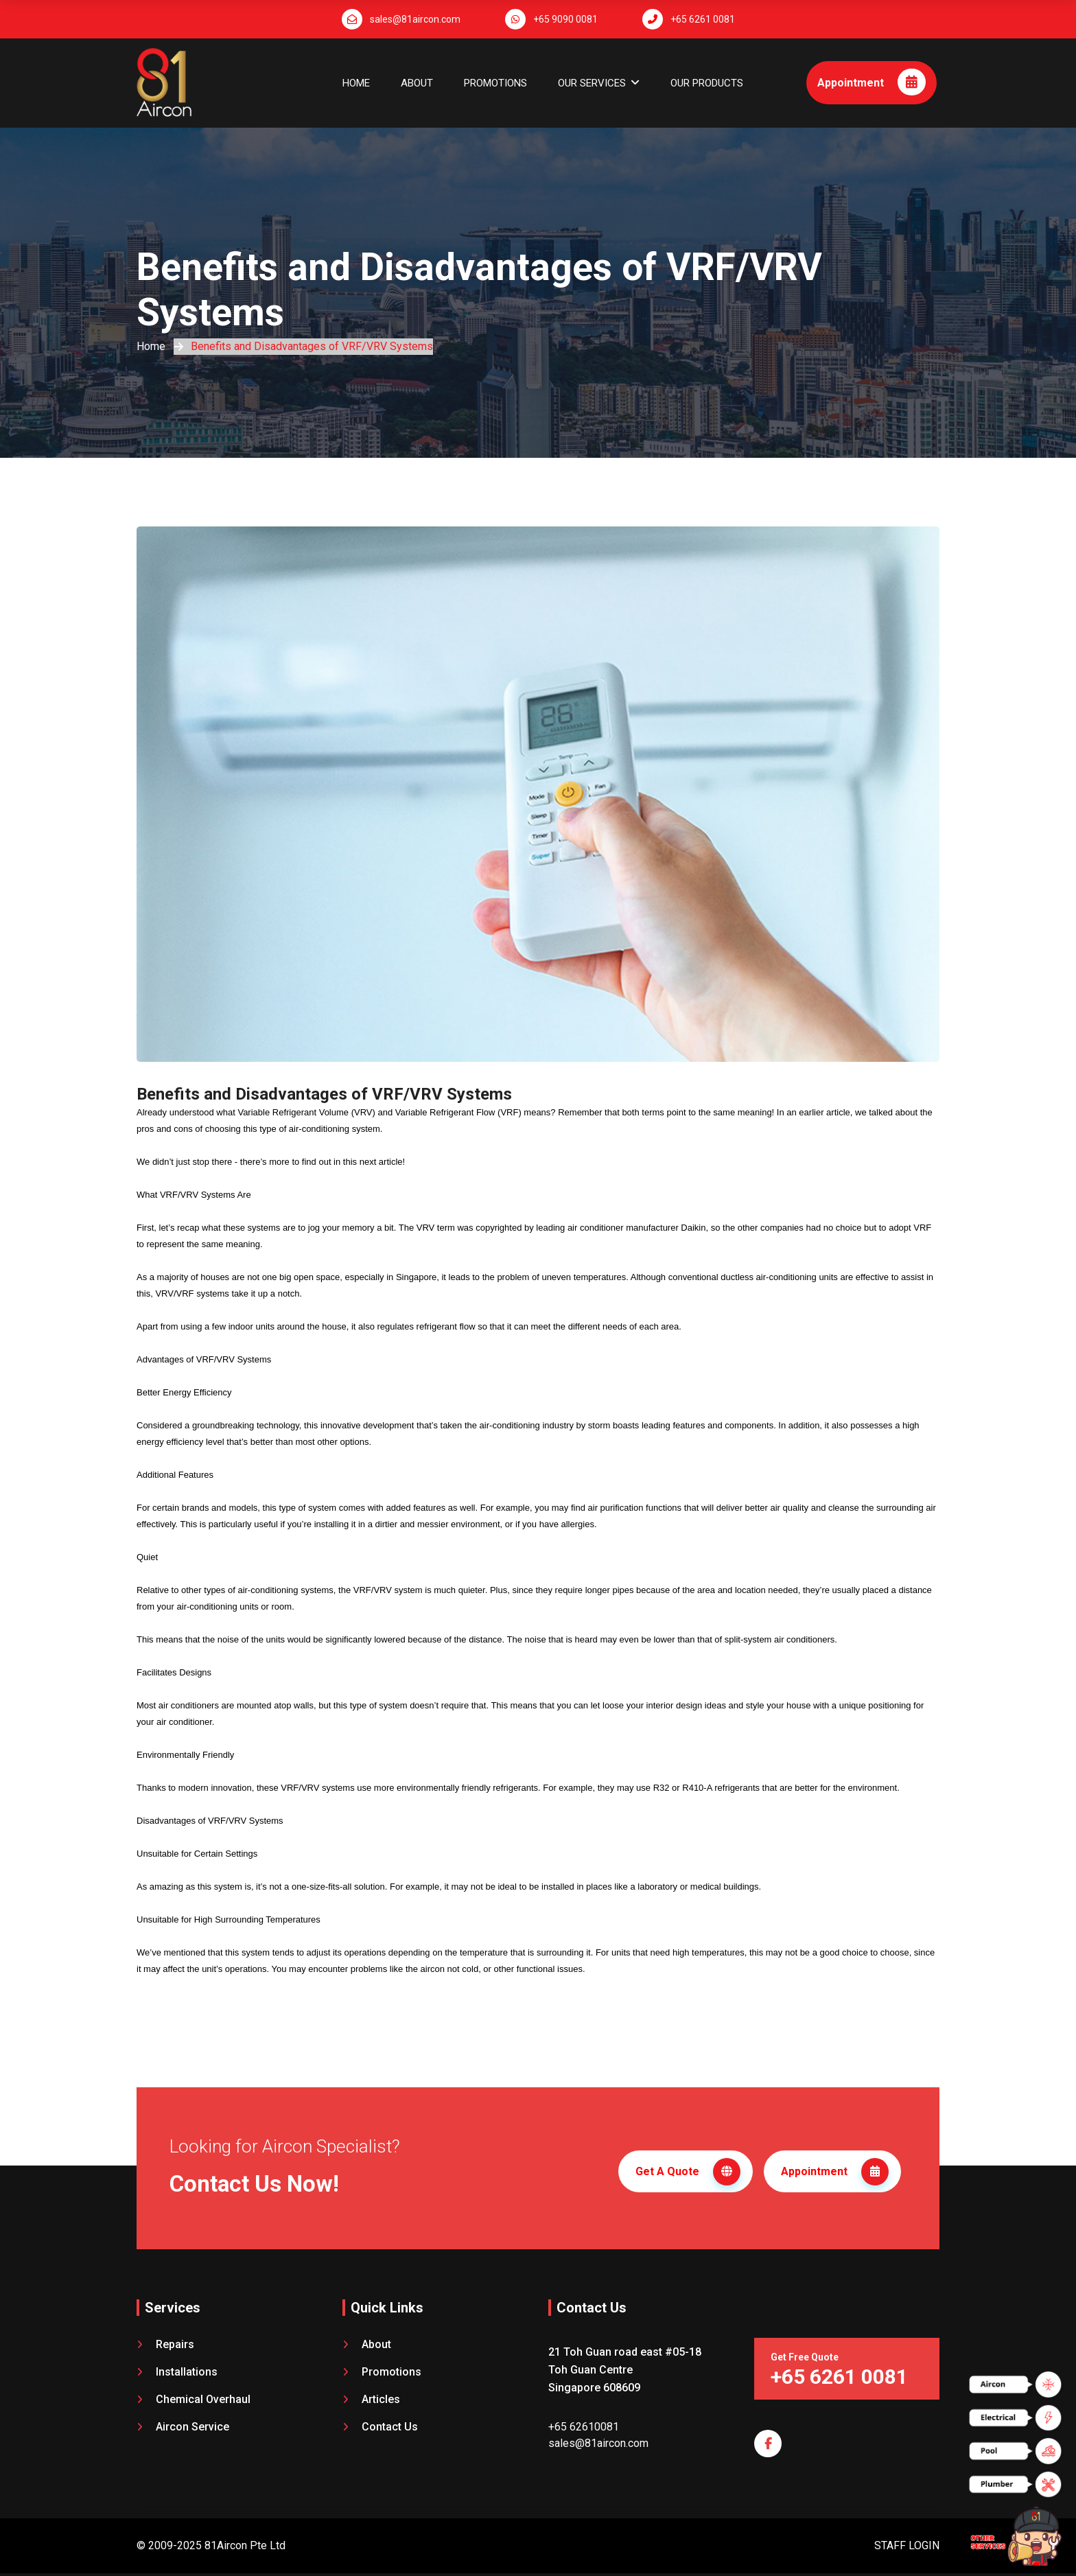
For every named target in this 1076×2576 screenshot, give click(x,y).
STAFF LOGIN (906, 2545)
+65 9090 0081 (565, 19)
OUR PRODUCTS (706, 83)
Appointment (871, 82)
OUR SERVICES (592, 83)
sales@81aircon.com (415, 19)
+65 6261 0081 (702, 19)
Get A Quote (687, 2171)
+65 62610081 (583, 2426)
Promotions (495, 83)
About (417, 83)
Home (356, 83)
